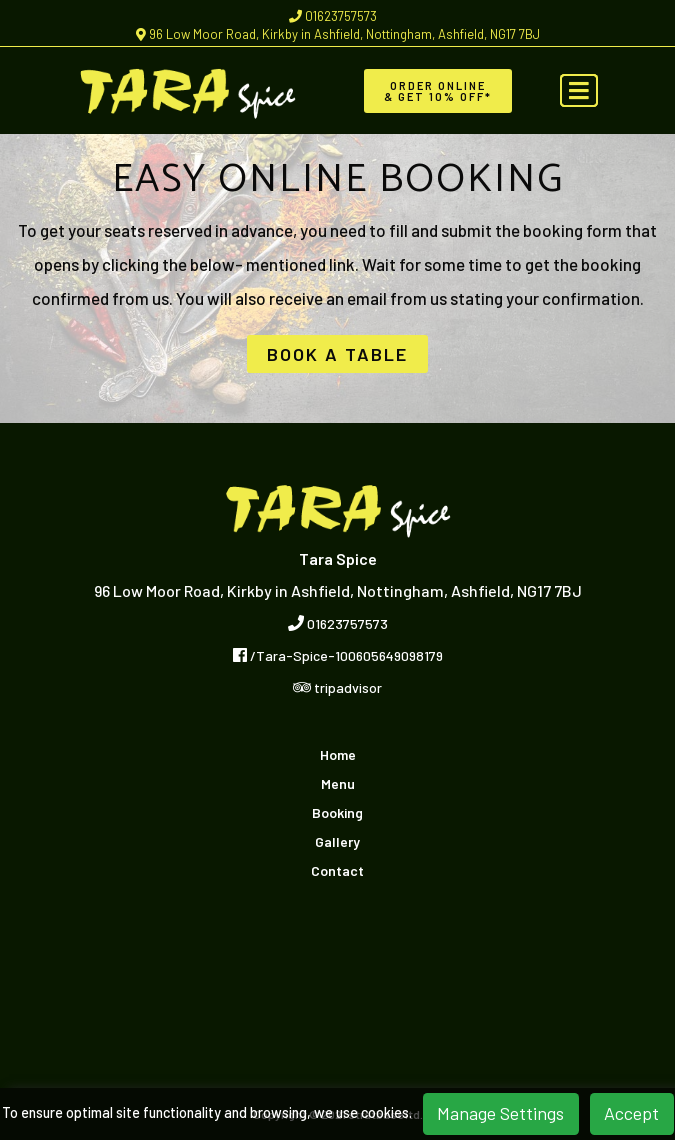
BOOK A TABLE (337, 354)
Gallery (337, 842)
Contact (337, 871)
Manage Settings (500, 1113)
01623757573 (333, 16)
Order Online (438, 91)
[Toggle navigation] (579, 91)
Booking (337, 813)
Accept (631, 1113)
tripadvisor (337, 687)
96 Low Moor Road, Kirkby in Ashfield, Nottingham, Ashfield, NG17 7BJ (338, 34)
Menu (338, 784)
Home (338, 755)
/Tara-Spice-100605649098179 (338, 655)
